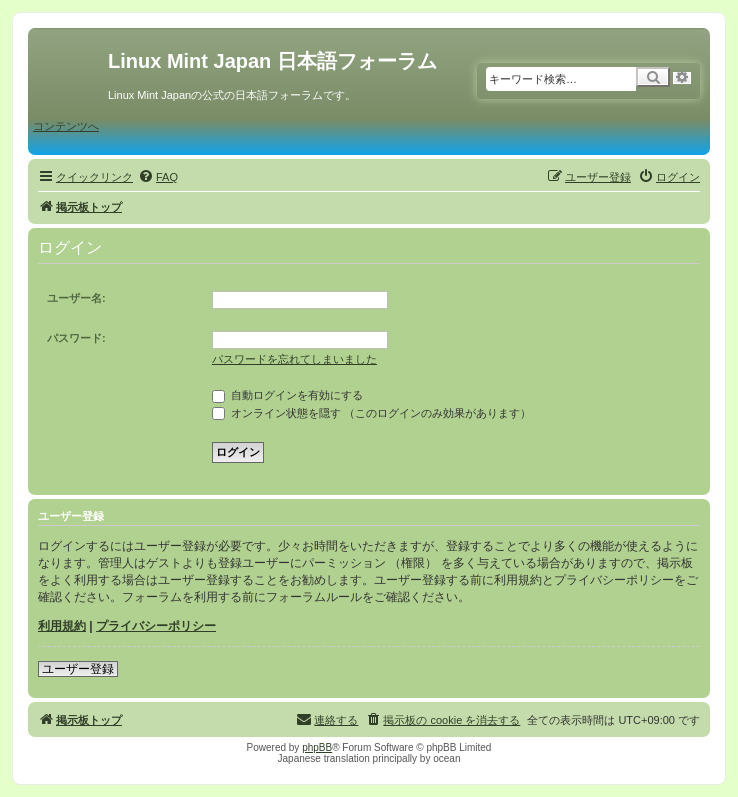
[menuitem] (158, 177)
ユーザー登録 (78, 669)
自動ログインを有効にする (287, 395)
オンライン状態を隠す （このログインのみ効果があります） (371, 413)
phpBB (317, 747)
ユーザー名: (76, 298)
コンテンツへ (66, 126)
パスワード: (76, 338)
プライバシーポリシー (156, 626)
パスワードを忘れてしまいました (294, 359)
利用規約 (62, 626)
